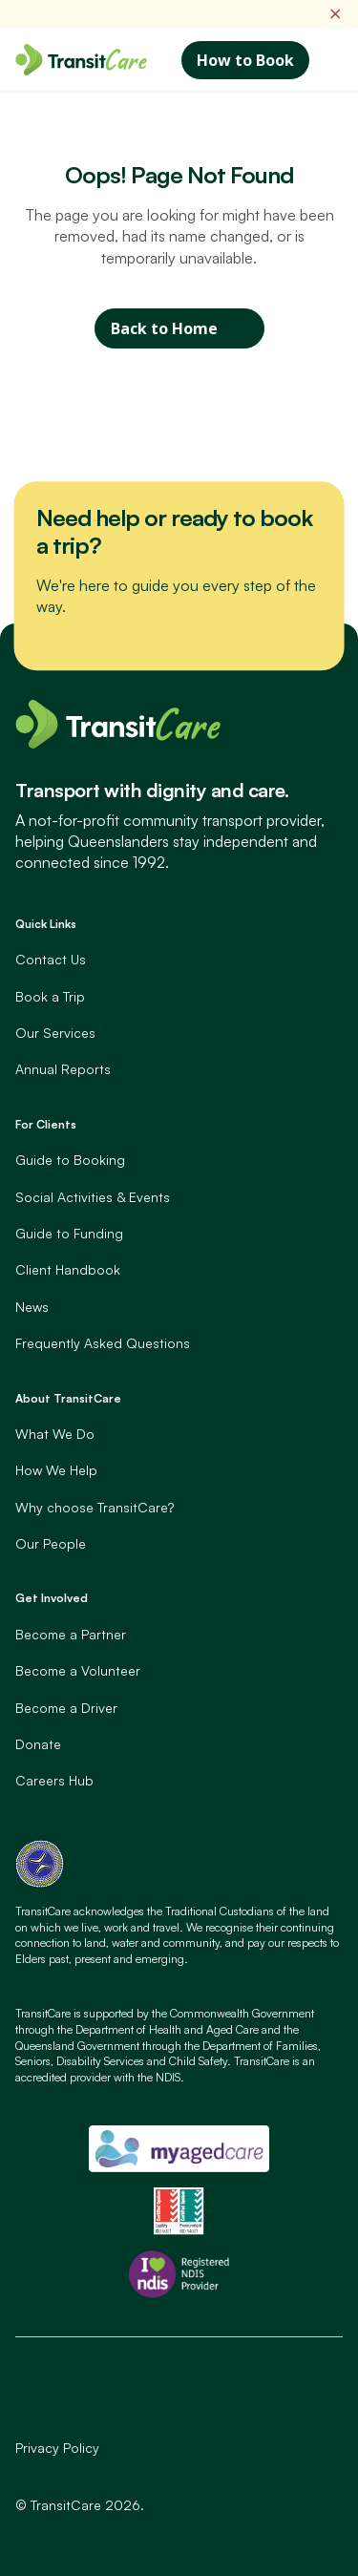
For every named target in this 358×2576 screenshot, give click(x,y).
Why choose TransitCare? (94, 1507)
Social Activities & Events (92, 1197)
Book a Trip (50, 996)
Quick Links (45, 924)
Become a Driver (66, 1708)
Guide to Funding (69, 1233)
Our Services (55, 1032)
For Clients (45, 1124)
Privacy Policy (57, 2447)
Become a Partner (70, 1634)
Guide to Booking (70, 1159)
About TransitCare (68, 1398)
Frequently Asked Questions (102, 1343)
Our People (50, 1543)
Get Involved (51, 1598)
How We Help (56, 1470)
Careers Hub (54, 1780)
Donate (38, 1744)
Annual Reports (63, 1069)
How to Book (245, 60)
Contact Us (50, 959)
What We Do (55, 1433)
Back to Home (164, 328)
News (32, 1307)
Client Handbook (67, 1269)
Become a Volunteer (77, 1670)
